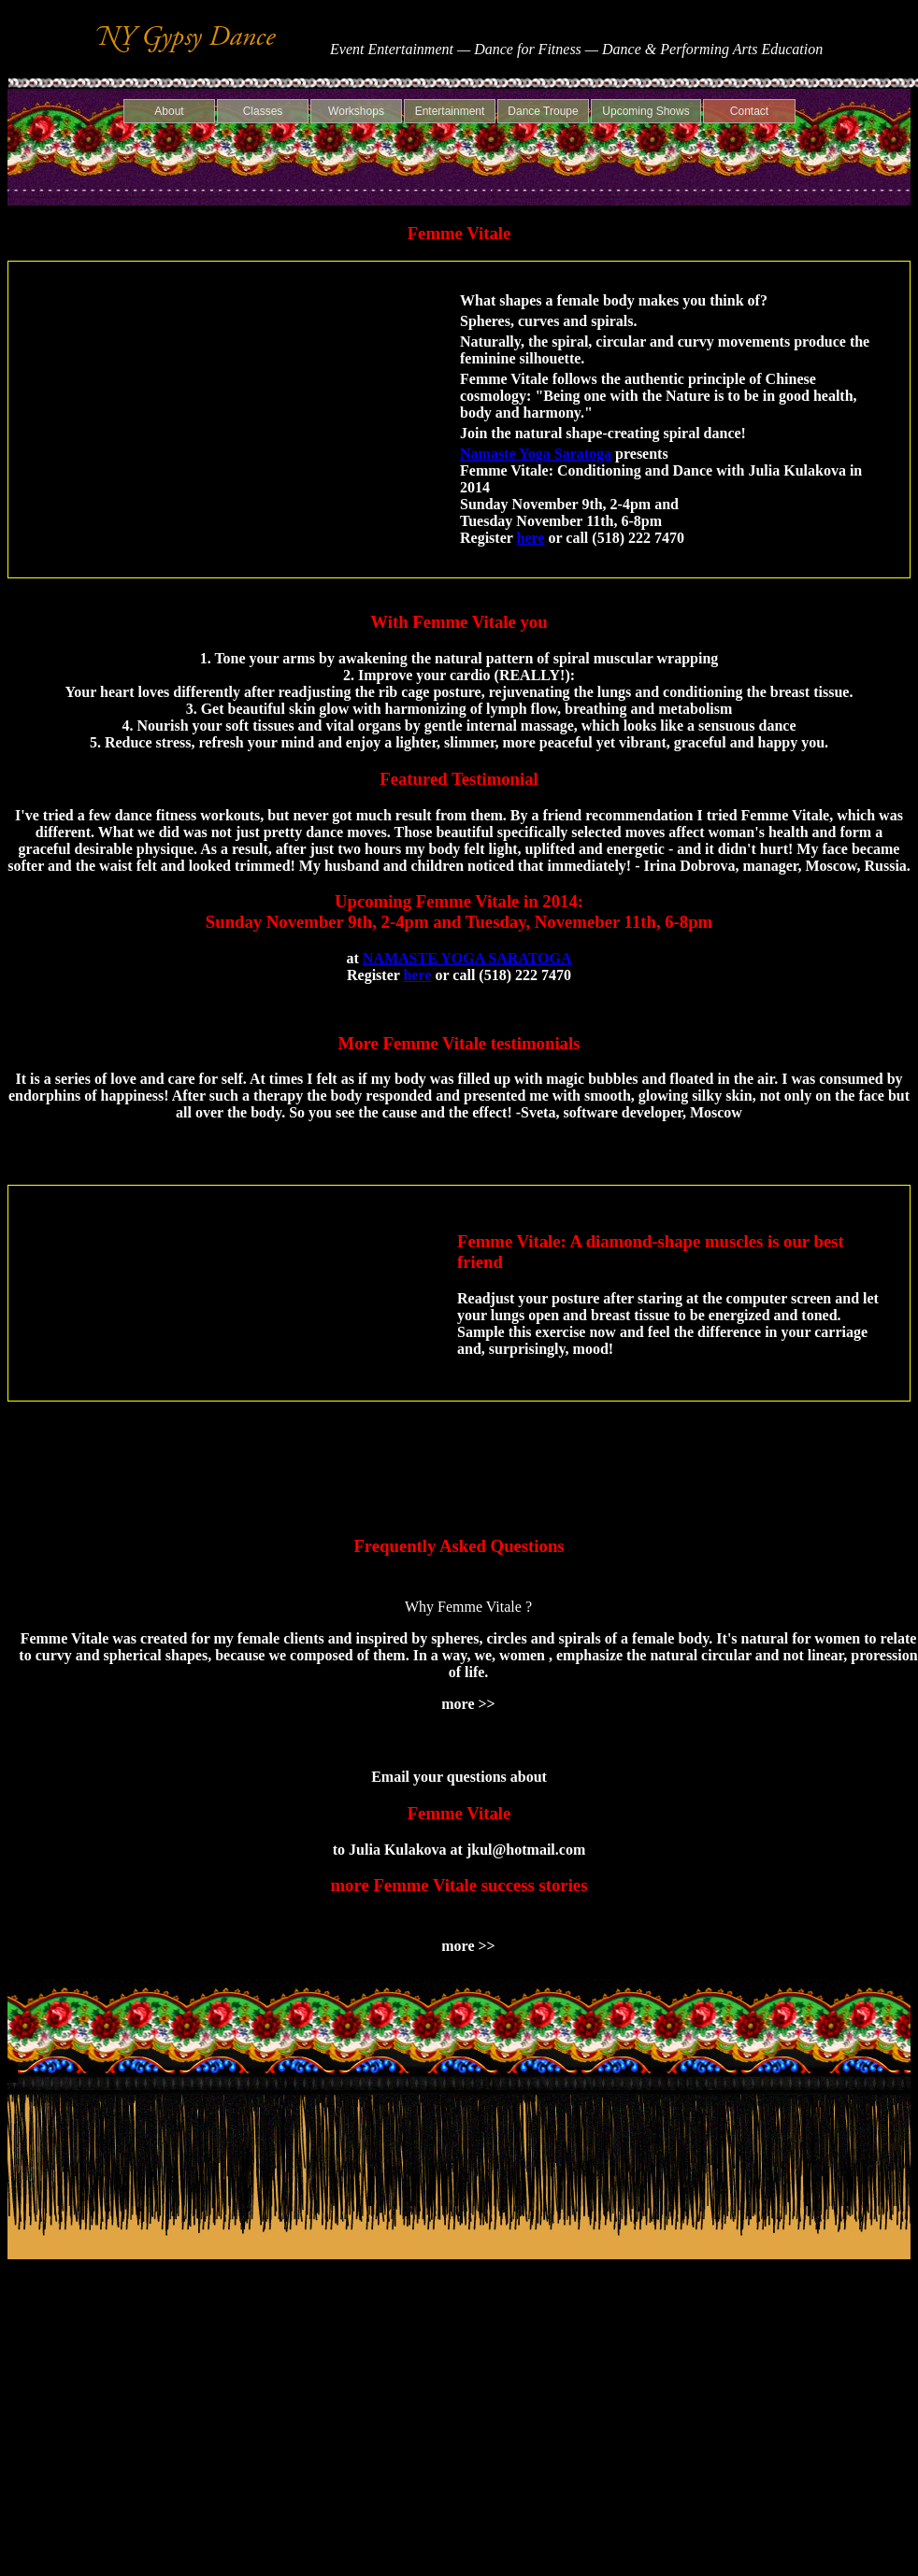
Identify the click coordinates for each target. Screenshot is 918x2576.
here (531, 538)
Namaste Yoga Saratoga (535, 454)
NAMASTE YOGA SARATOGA (467, 958)
